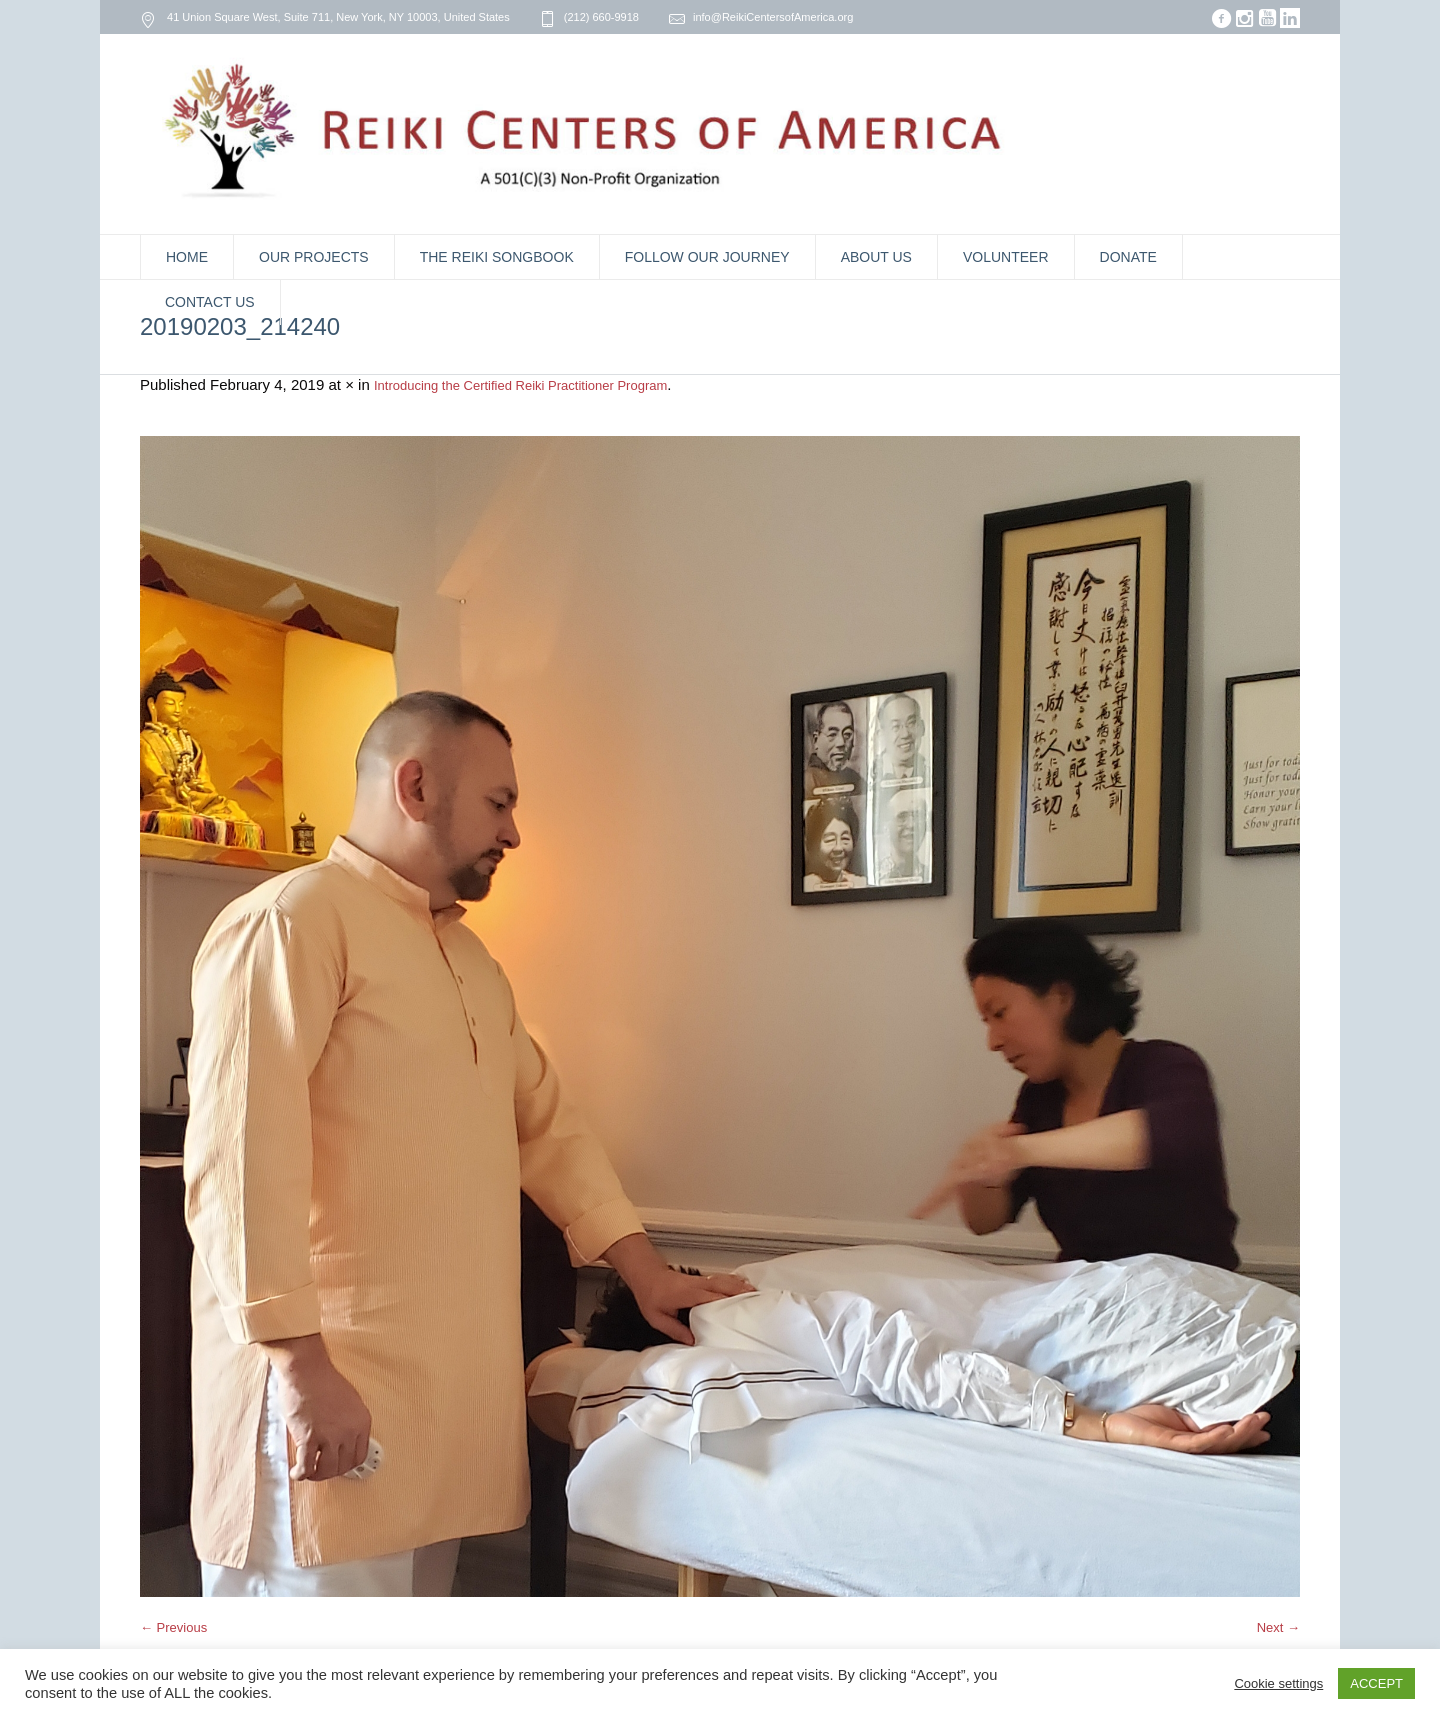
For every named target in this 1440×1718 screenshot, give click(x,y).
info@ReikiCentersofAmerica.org (773, 17)
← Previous (173, 1627)
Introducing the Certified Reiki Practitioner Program (520, 385)
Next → (1278, 1627)
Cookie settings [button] (1278, 1683)
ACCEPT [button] (1376, 1683)
